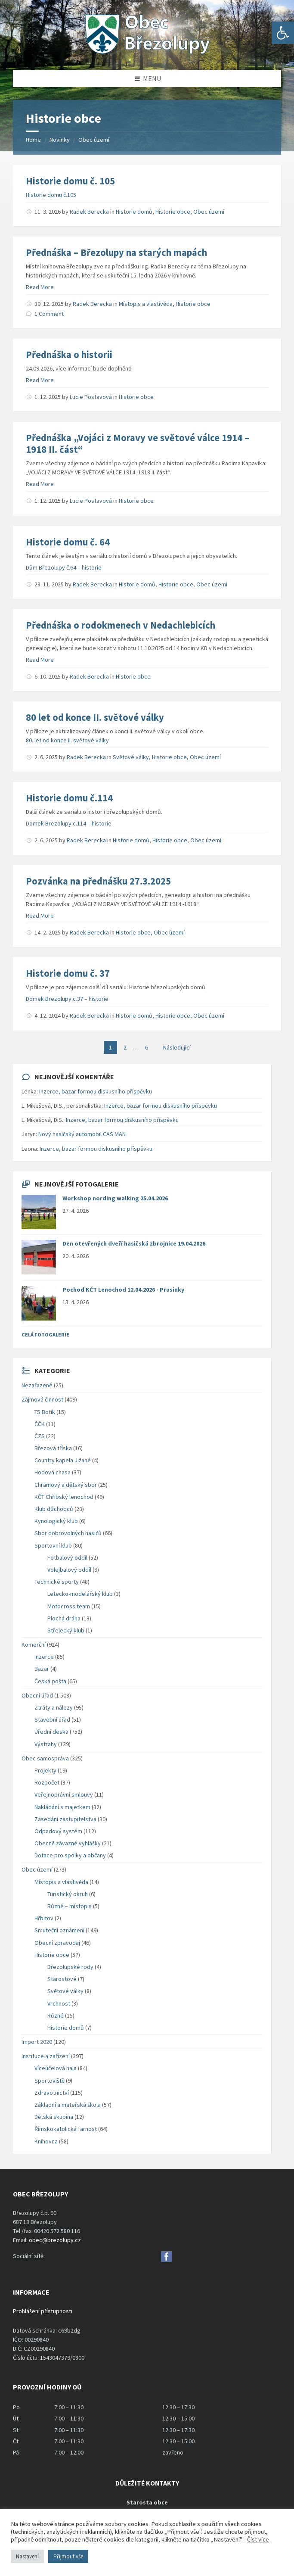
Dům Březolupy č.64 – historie (64, 567)
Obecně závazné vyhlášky (67, 1843)
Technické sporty (56, 1581)
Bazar (41, 1669)
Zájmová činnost (42, 1399)
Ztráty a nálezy (53, 1707)
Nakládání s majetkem (62, 1807)
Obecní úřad (37, 1695)
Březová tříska (53, 1448)
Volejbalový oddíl (69, 1569)
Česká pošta (50, 1681)
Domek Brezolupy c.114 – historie (68, 823)
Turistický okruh (67, 1894)
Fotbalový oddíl (67, 1557)
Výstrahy (45, 1744)
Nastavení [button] (27, 2556)
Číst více (258, 2539)
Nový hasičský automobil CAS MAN (82, 1134)
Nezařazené (37, 1385)
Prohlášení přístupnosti (42, 2311)
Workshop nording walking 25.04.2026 (115, 1198)
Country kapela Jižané (62, 1460)
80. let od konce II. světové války (67, 740)
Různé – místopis (69, 1906)
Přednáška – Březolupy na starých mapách (116, 252)
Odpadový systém (58, 1831)
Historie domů (134, 211)
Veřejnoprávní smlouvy (63, 1794)
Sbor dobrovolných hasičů (68, 1533)
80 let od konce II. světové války (95, 717)
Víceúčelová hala (55, 2068)
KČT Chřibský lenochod (63, 1497)
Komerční (34, 1644)
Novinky (60, 139)
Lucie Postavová (91, 397)
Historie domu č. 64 (68, 542)
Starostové (62, 1979)
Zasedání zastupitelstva (65, 1819)
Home (33, 139)
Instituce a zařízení (46, 2056)
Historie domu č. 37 (68, 973)
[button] (283, 33)
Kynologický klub (56, 1521)
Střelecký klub (65, 1630)
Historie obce (172, 211)
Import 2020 (37, 2042)
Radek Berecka (89, 211)
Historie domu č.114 (69, 798)
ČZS (39, 1436)
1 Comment (49, 314)
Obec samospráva (45, 1758)
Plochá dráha (63, 1618)
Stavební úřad (52, 1719)
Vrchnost (58, 2003)
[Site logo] (147, 53)
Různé (55, 2015)
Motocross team (68, 1606)
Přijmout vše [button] (68, 2556)
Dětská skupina (53, 2117)
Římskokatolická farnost (65, 2129)
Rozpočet (46, 1782)
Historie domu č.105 (51, 195)
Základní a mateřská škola (67, 2105)
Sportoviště (49, 2080)
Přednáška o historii (69, 355)
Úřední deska (51, 1731)
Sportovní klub (53, 1545)
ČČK (39, 1424)
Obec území (93, 139)
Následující (177, 1047)
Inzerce (44, 1656)
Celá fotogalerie (45, 1334)
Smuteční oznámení (59, 1930)
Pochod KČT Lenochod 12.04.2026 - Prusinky (123, 1289)
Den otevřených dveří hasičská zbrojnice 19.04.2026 (133, 1243)
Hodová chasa (52, 1472)
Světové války (131, 757)
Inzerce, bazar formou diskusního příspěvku (95, 1091)
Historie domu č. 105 (70, 181)
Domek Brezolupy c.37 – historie (67, 999)
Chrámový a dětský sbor (65, 1485)
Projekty (45, 1770)
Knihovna (46, 2141)
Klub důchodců (53, 1509)
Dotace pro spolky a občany (70, 1855)
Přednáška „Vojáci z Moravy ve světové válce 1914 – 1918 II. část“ (137, 443)
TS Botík (44, 1412)
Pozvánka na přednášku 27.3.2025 (98, 881)
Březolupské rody (70, 1967)
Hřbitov (43, 1918)
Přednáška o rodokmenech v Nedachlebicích (120, 625)
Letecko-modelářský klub (80, 1594)
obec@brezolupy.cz (55, 2240)
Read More (40, 287)
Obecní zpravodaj (57, 1943)
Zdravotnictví (51, 2092)
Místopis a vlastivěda (146, 304)
